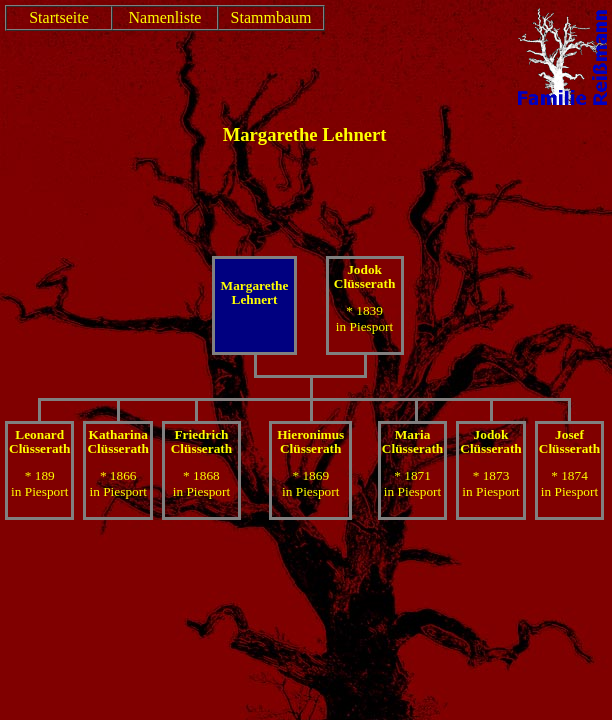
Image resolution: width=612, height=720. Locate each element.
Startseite (59, 17)
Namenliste (165, 17)
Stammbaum (271, 17)
